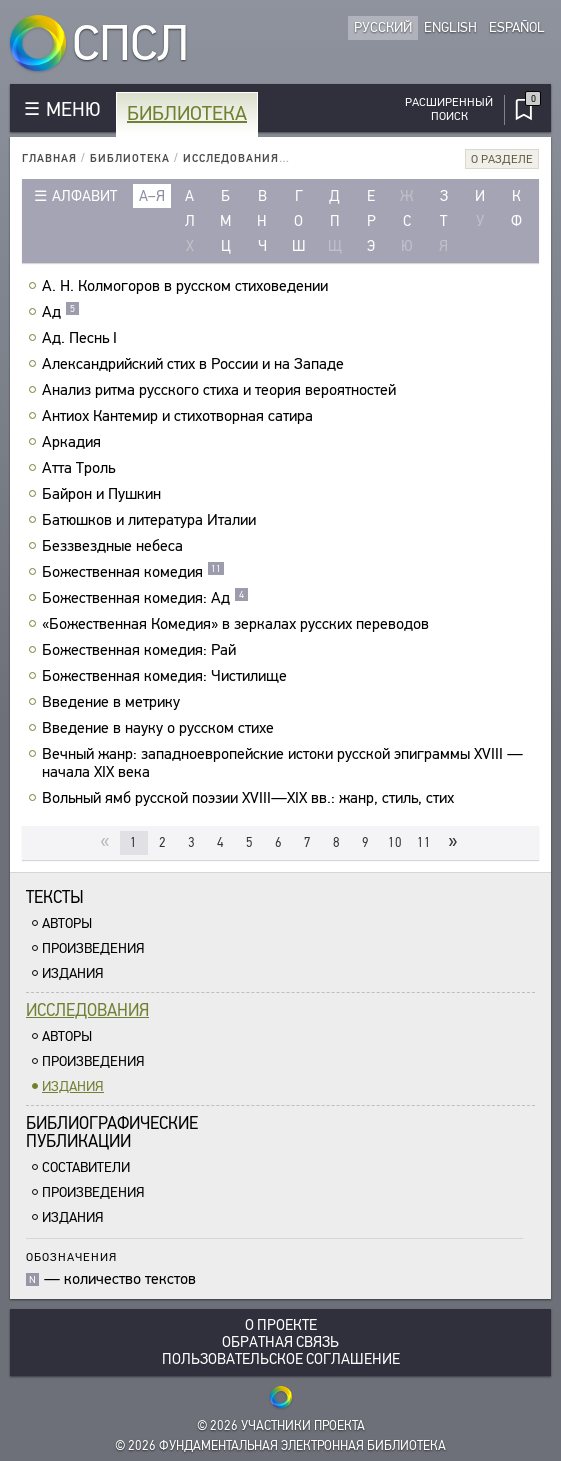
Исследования (231, 158)
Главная (49, 158)
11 (424, 842)
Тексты (55, 897)
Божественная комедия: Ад (145, 598)
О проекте (281, 1325)
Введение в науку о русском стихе (160, 728)
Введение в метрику (113, 702)
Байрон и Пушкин (104, 494)
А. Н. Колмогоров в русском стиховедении (187, 286)
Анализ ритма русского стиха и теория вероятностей (221, 390)
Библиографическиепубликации (112, 1132)
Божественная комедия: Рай (141, 650)
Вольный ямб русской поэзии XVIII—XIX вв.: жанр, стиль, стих (250, 798)
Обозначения (71, 1256)
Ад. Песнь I (82, 338)
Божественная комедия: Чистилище (167, 676)
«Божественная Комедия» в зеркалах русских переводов (238, 624)
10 (395, 842)
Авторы (67, 923)
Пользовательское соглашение (281, 1359)
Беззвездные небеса (115, 546)
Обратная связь (280, 1342)
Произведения (93, 948)
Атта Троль (81, 468)
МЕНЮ (73, 109)
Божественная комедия (133, 572)
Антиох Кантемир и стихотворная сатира (180, 416)
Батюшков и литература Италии (151, 520)
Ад (61, 312)
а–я (152, 196)
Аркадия (74, 442)
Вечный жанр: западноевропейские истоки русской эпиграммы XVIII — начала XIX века (282, 763)
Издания (73, 973)
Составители (86, 1167)
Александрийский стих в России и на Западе (195, 364)
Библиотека (187, 113)
